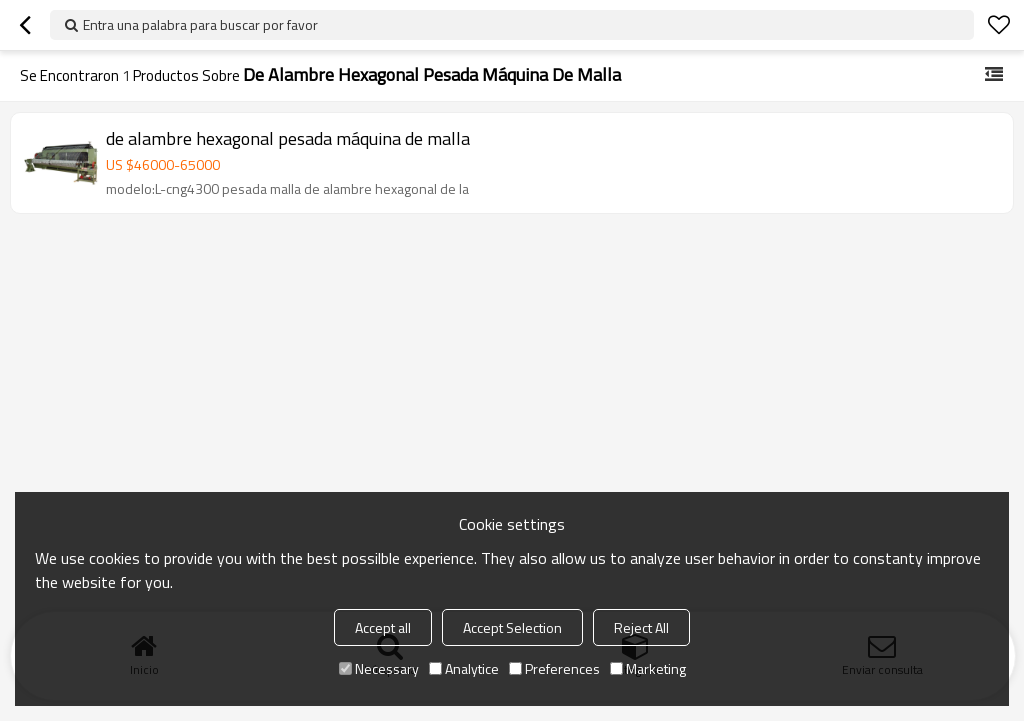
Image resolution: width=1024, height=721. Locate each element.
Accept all (383, 627)
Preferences (554, 668)
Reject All (641, 627)
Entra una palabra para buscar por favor (200, 24)
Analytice (464, 668)
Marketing (648, 668)
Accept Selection (512, 627)
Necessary (379, 668)
